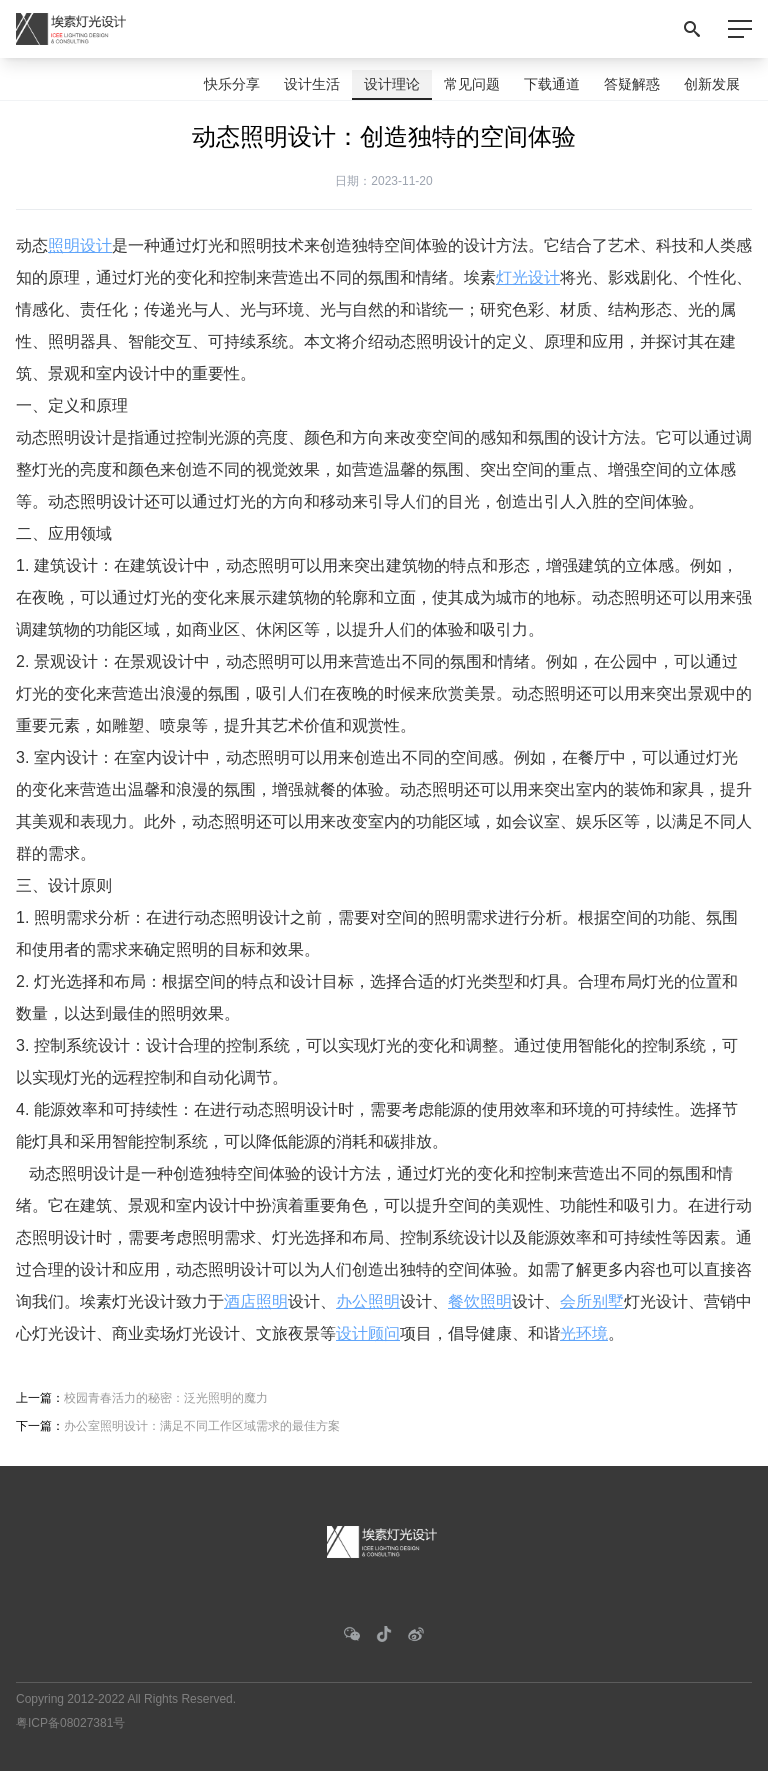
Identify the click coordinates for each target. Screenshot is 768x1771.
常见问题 (472, 84)
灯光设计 (528, 277)
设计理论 (392, 84)
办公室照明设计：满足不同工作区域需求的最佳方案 (202, 1426)
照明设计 (80, 245)
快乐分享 (232, 84)
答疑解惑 (632, 84)
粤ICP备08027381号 (70, 1723)
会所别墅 (592, 1301)
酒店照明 (256, 1301)
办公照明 (368, 1301)
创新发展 (712, 84)
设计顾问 (368, 1333)
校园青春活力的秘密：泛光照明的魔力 (166, 1398)
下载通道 (552, 84)
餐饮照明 (480, 1301)
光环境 (584, 1333)
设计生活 (312, 84)
